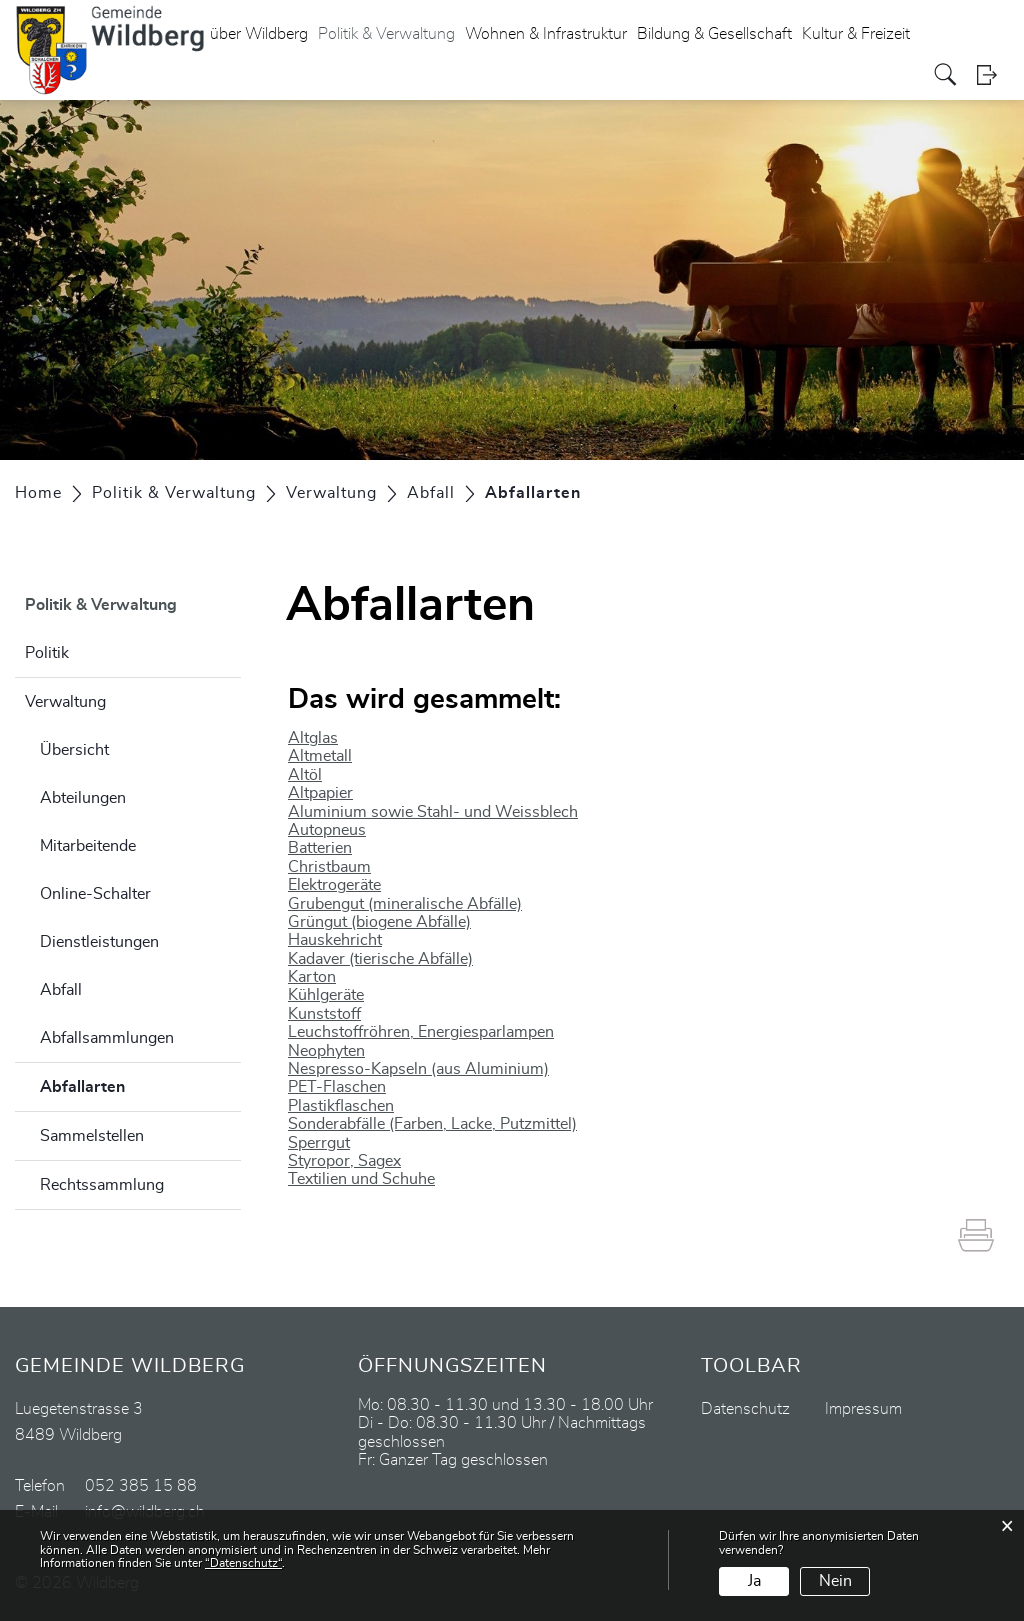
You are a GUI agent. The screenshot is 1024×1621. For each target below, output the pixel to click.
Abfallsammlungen (107, 1038)
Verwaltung (65, 702)
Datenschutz (745, 1409)
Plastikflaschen (341, 1106)
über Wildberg (259, 34)
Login (993, 74)
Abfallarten (132, 1084)
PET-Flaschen (337, 1087)
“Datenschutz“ (243, 1563)
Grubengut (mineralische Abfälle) (405, 904)
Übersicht (74, 750)
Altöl (305, 775)
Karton (312, 977)
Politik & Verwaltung (386, 34)
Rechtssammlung (102, 1185)
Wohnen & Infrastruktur (546, 34)
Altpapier (320, 793)
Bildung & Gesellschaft (714, 34)
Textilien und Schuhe (361, 1179)
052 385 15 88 (141, 1486)
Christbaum (329, 867)
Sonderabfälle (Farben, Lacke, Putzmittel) (432, 1124)
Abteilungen (83, 798)
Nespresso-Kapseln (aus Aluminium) (418, 1069)
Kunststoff (324, 1014)
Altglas (313, 738)
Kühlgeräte (326, 995)
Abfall (61, 990)
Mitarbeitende (88, 846)
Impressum (863, 1409)
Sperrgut (319, 1143)
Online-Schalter (95, 894)
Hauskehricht (335, 940)
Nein (835, 1581)
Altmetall (320, 756)
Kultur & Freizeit (856, 34)
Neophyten (326, 1051)
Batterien (320, 848)
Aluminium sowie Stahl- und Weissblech (433, 812)
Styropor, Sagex (344, 1161)
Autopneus (327, 830)
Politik (47, 653)
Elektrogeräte (334, 885)
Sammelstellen (92, 1136)
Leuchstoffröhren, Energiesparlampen (421, 1032)
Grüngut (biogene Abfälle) (379, 922)
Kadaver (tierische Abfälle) (380, 959)
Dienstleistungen (99, 942)
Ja (754, 1581)
